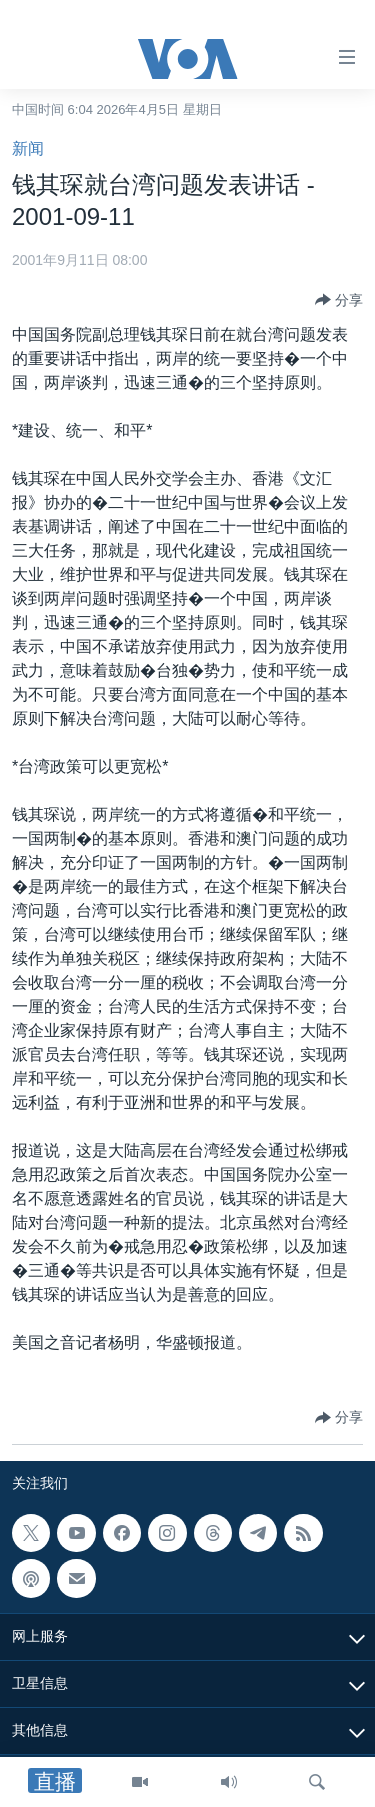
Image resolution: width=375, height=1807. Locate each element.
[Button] (339, 300)
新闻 (28, 148)
